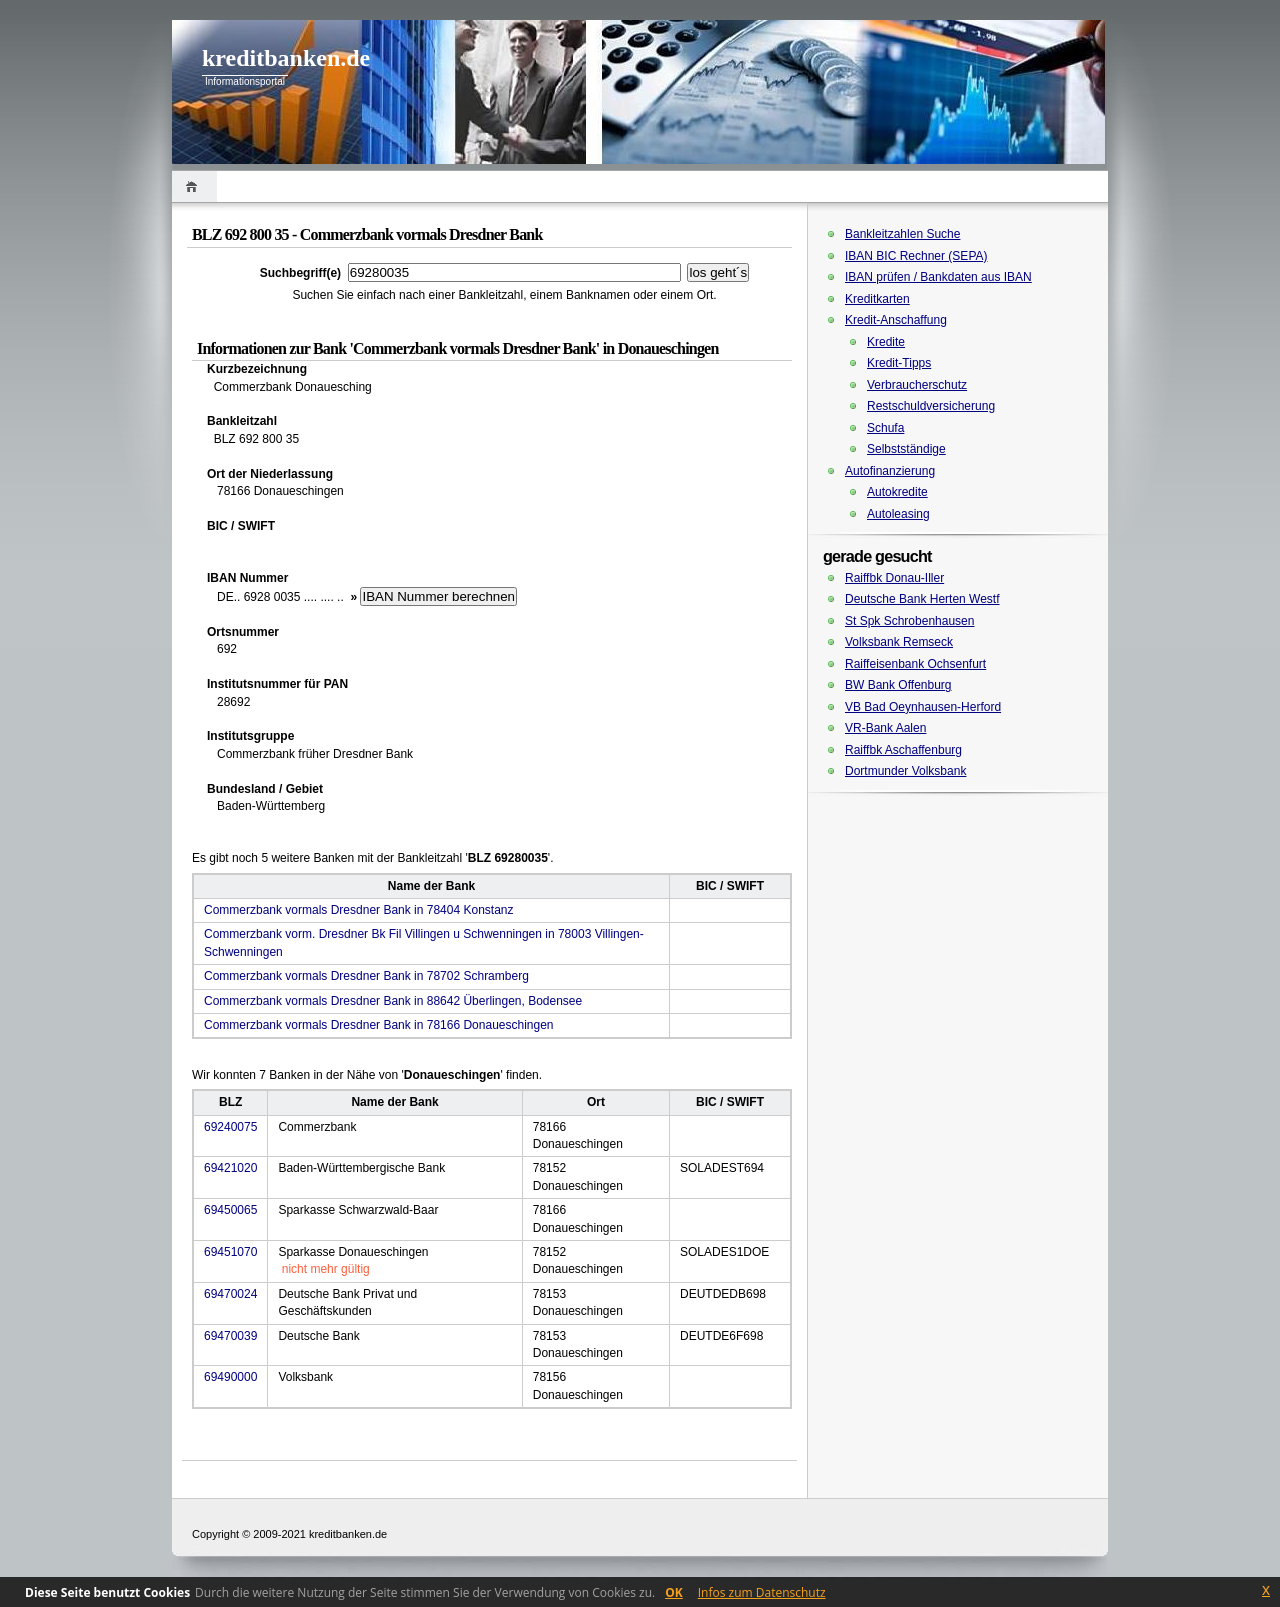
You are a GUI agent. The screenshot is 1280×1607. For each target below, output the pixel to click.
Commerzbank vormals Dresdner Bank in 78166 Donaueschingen (379, 1025)
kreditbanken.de (286, 58)
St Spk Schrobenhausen (909, 621)
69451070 (230, 1252)
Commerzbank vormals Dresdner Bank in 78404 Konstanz (358, 910)
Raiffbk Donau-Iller (894, 578)
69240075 (230, 1127)
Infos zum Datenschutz (762, 1592)
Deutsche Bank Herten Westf (922, 599)
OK (674, 1592)
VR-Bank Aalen (885, 728)
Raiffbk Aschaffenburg (903, 750)
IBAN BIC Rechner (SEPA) (916, 256)
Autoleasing (898, 514)
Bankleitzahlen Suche (902, 234)
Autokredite (897, 492)
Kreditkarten (877, 299)
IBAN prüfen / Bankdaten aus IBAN (938, 277)
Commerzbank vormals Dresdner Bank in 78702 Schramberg (366, 976)
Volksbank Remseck (899, 642)
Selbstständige (906, 449)
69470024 (230, 1294)
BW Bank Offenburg (898, 685)
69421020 (230, 1168)
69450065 (230, 1210)
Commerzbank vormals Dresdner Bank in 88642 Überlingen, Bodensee (393, 1001)
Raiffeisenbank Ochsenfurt (915, 664)
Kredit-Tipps (899, 363)
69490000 (230, 1377)
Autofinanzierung (890, 471)
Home (194, 186)
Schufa (885, 428)
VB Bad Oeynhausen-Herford (923, 707)
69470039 (230, 1336)
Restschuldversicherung (931, 406)
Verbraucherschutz (917, 385)
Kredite (886, 342)
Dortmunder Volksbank (905, 771)
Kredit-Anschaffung (896, 320)
